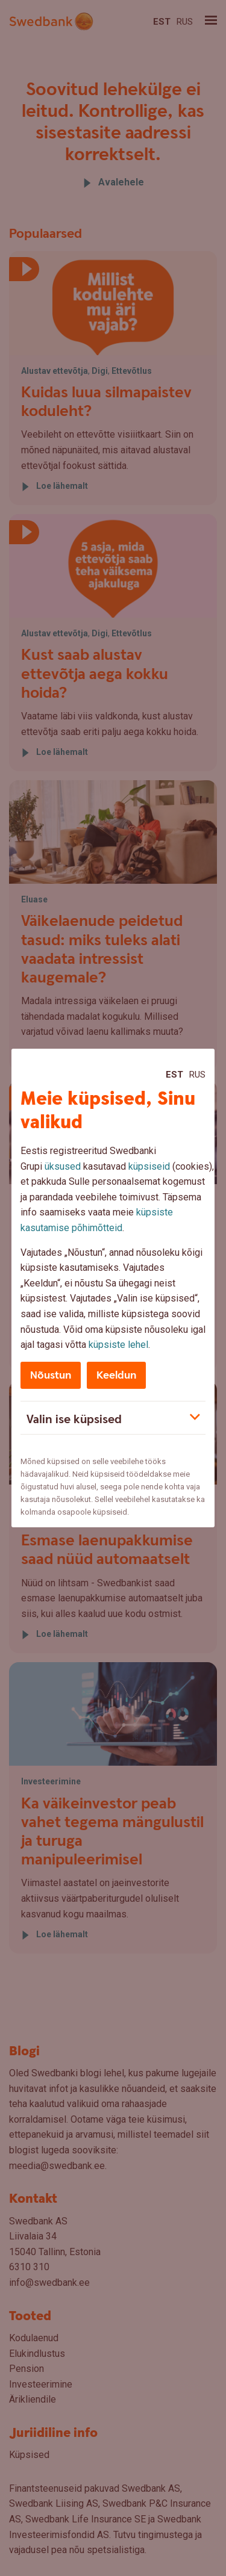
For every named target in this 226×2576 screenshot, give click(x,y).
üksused (63, 1166)
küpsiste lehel (118, 1344)
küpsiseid (149, 1166)
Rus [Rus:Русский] (197, 1074)
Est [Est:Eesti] (174, 1074)
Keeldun (116, 1375)
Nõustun (50, 1375)
